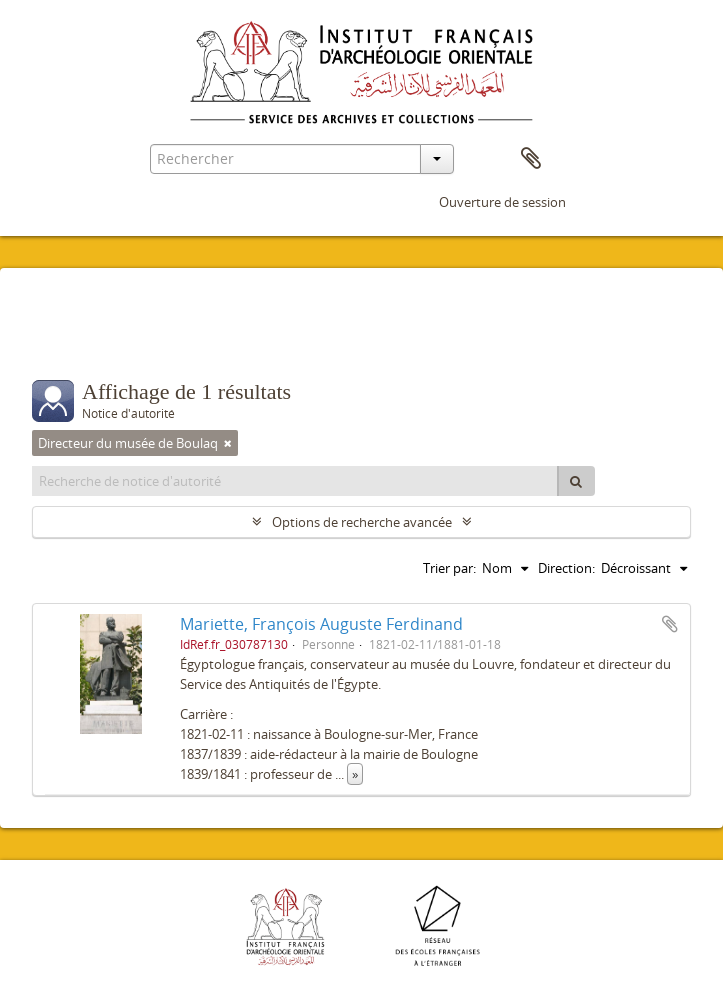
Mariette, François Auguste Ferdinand (321, 624)
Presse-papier (531, 159)
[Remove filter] (228, 443)
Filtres (81, 340)
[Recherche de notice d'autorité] (295, 481)
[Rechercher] (576, 481)
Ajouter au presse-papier (670, 624)
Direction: (566, 568)
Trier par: (449, 568)
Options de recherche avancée (362, 522)
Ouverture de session (502, 202)
